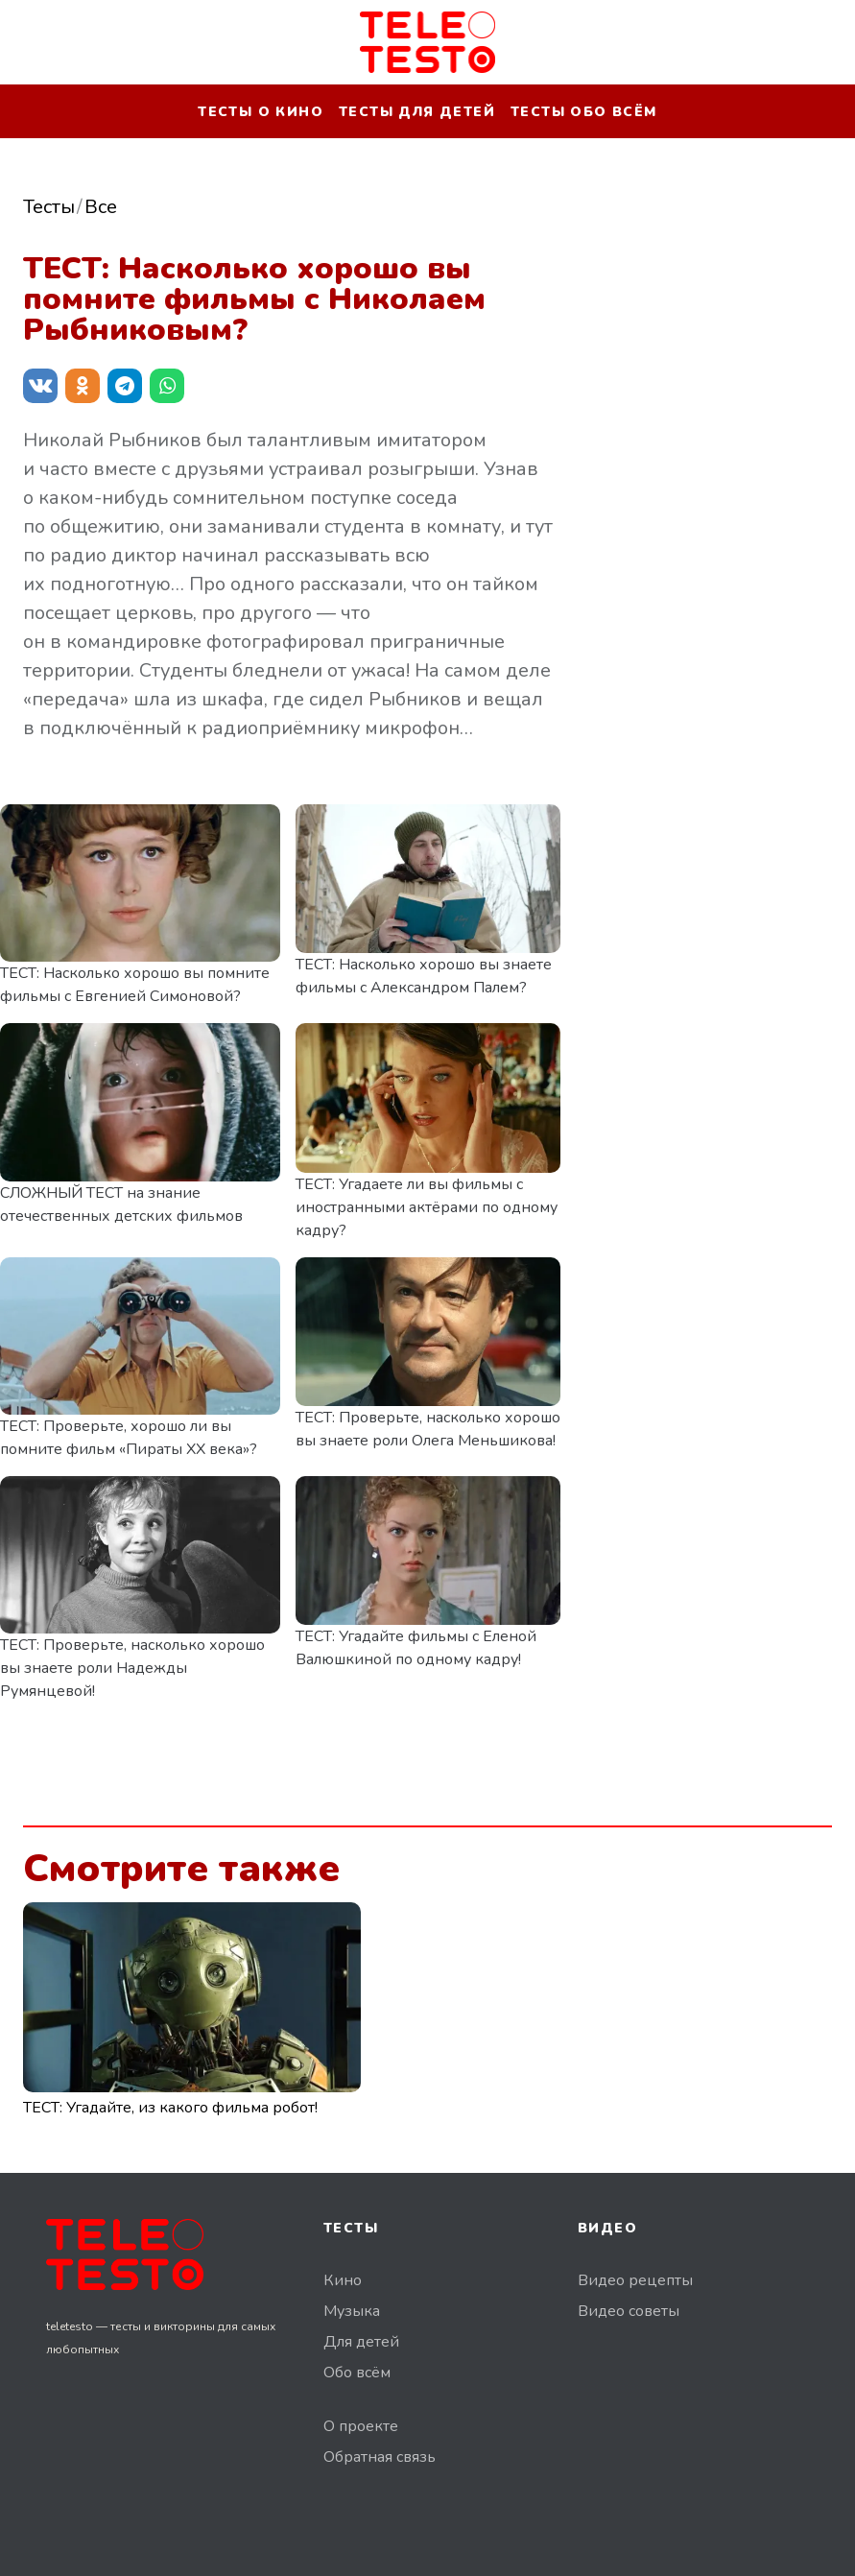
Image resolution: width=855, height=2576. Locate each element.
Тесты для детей (417, 112)
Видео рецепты (635, 2280)
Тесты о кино (260, 112)
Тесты (49, 207)
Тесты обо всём (584, 112)
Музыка (351, 2311)
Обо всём (357, 2372)
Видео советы (628, 2311)
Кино (342, 2280)
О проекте (360, 2426)
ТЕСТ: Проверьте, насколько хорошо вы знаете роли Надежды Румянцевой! (132, 1668)
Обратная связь (379, 2457)
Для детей (361, 2341)
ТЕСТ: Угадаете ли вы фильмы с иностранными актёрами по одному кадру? (427, 1207)
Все (100, 207)
